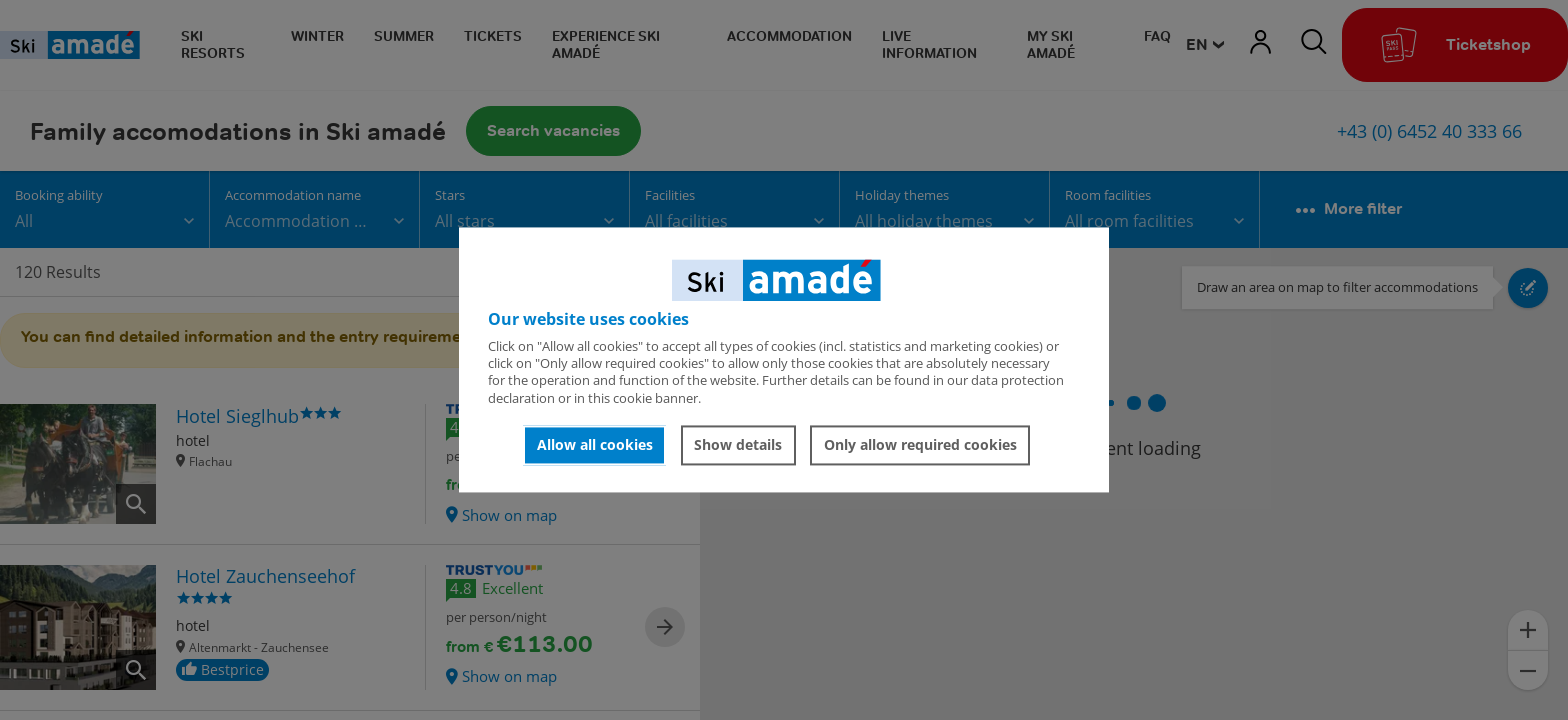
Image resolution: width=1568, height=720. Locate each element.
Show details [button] (738, 444)
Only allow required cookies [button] (920, 444)
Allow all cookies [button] (595, 444)
